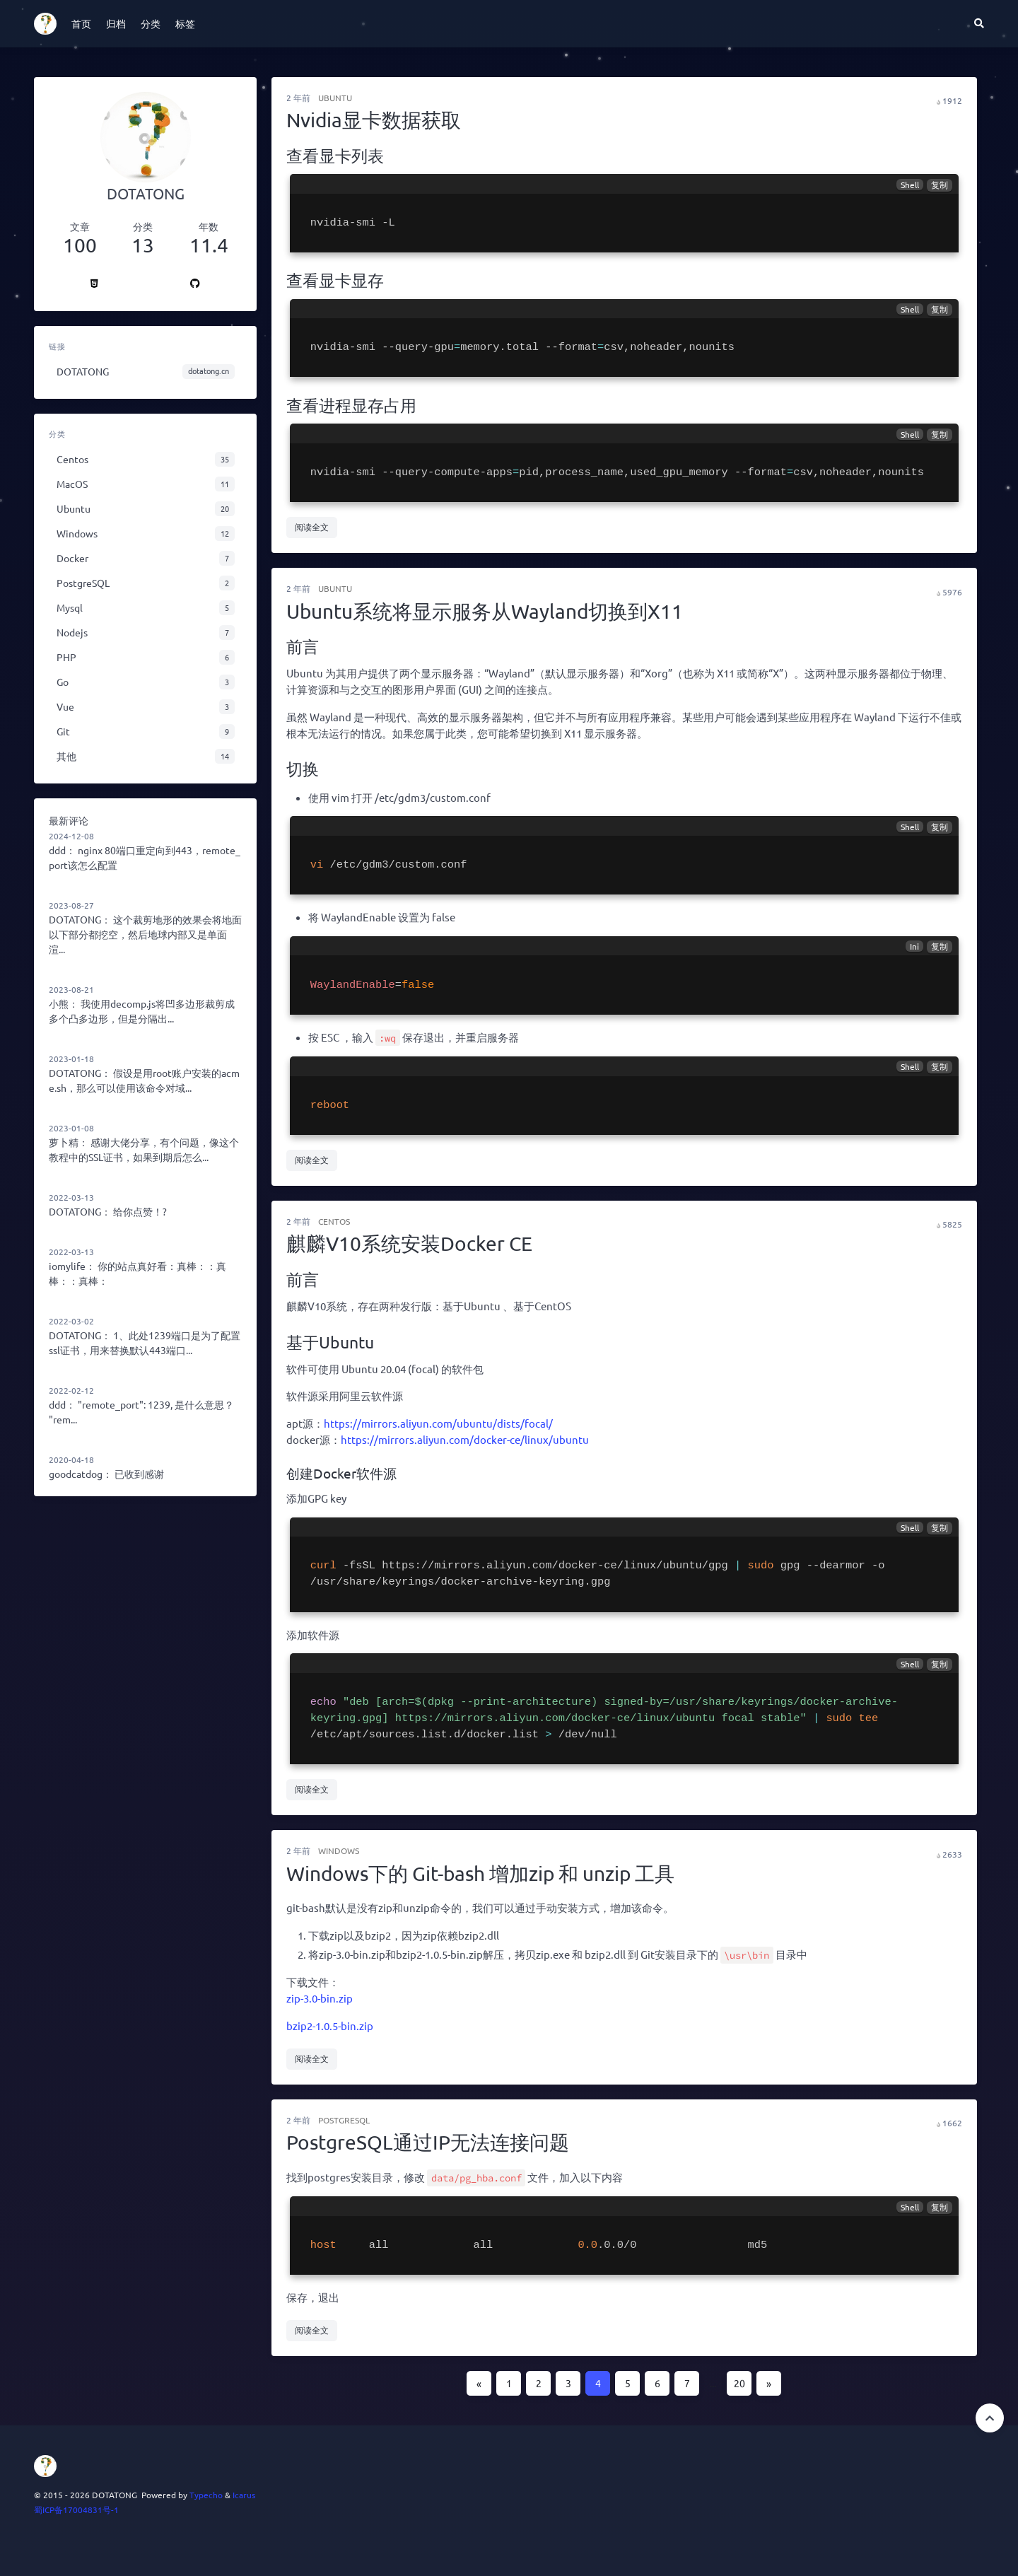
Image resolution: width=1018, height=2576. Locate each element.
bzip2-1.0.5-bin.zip (329, 2025)
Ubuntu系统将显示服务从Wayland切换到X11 (484, 611)
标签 (185, 23)
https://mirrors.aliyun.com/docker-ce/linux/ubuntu (465, 1439)
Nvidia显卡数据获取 (373, 120)
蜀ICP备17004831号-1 (76, 2509)
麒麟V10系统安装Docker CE (409, 1243)
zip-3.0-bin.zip (319, 1998)
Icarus (244, 2494)
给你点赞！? (140, 1211)
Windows (338, 1850)
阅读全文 (312, 526)
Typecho (206, 2494)
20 (739, 2383)
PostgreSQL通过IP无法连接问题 (427, 2142)
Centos (334, 1221)
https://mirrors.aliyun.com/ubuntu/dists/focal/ (438, 1423)
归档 (116, 23)
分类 (150, 23)
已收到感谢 (139, 1473)
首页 (81, 23)
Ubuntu (335, 97)
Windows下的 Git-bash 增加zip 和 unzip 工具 (480, 1873)
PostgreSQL (344, 2120)
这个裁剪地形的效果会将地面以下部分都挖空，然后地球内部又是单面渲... (145, 934)
